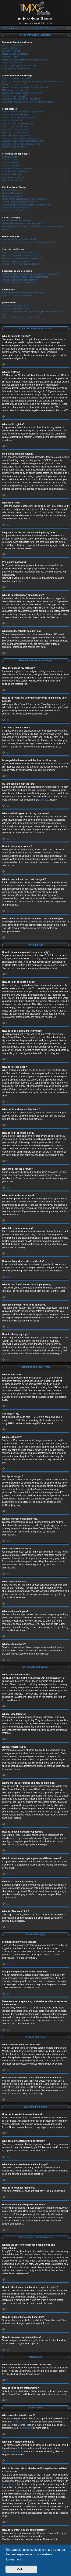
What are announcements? (14, 171)
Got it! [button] (21, 2569)
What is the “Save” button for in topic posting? (23, 141)
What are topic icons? (12, 180)
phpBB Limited (19, 2421)
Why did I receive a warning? (15, 135)
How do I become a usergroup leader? (19, 202)
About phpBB (25, 2428)
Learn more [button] (14, 2559)
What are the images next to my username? (22, 93)
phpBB (43, 799)
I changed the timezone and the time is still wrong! (25, 87)
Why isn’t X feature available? (16, 308)
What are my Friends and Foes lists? (19, 239)
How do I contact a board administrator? (20, 317)
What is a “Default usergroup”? (16, 207)
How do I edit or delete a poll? (16, 126)
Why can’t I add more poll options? (18, 123)
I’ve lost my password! (12, 62)
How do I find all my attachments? (17, 295)
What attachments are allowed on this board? (23, 293)
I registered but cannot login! (15, 54)
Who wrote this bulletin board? (16, 305)
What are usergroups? (12, 196)
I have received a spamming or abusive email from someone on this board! (33, 227)
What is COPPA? (10, 48)
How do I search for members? (16, 261)
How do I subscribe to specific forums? (20, 280)
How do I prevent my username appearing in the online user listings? (33, 81)
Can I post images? (11, 165)
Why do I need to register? (14, 45)
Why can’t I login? (10, 57)
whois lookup (10, 2484)
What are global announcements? (17, 168)
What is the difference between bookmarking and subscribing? (30, 274)
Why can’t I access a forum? (15, 129)
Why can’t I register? (11, 51)
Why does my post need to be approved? (21, 144)
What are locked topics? (13, 177)
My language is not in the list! (15, 90)
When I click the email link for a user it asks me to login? (28, 102)
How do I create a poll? (12, 120)
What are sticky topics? (12, 174)
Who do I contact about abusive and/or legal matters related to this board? (32, 312)
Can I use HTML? (10, 159)
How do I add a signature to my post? (19, 117)
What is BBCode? (10, 157)
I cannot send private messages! (17, 220)
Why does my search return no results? (20, 255)
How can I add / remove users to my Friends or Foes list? (28, 242)
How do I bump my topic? (14, 147)
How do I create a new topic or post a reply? (22, 112)
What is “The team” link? (13, 210)
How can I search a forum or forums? (19, 252)
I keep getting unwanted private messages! (22, 223)
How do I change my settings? (16, 78)
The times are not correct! (14, 84)
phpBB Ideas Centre (12, 2451)
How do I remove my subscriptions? (18, 283)
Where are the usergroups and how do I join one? (25, 199)
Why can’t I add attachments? (16, 132)
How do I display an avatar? (15, 96)
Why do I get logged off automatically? (19, 65)
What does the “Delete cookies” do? (18, 68)
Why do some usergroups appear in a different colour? (27, 205)
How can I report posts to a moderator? (20, 138)
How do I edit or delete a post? (16, 115)
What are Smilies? (10, 163)
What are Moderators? (12, 193)
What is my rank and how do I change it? (21, 99)
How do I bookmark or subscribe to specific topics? (25, 277)
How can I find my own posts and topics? (21, 264)
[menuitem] (26, 18)
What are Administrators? (14, 190)
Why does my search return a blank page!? (22, 258)
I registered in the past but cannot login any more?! (25, 60)
